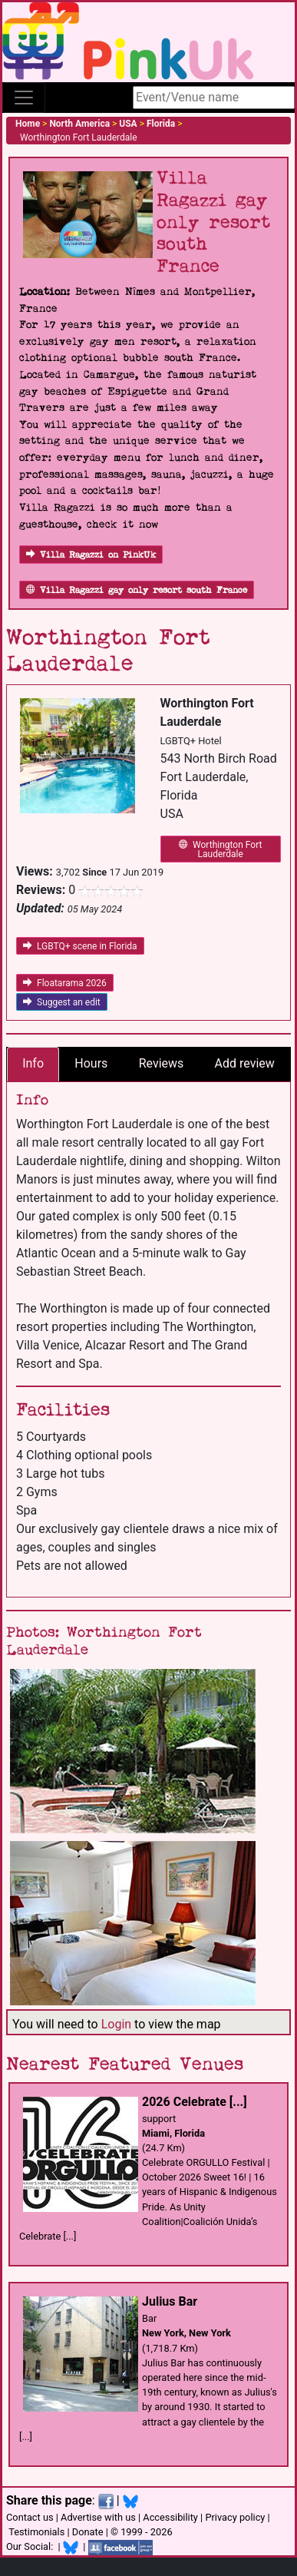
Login (116, 2024)
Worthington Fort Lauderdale (220, 849)
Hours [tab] (90, 1063)
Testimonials (36, 2532)
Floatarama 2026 (65, 983)
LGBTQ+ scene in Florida (80, 946)
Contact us (30, 2517)
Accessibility (170, 2517)
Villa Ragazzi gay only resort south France (136, 590)
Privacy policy (235, 2517)
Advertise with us (98, 2517)
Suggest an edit (62, 1002)
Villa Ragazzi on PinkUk (91, 554)
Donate (88, 2532)
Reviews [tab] (161, 1063)
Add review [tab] (245, 1063)
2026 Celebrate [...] (194, 2101)
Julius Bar (169, 2301)
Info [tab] (33, 1063)
